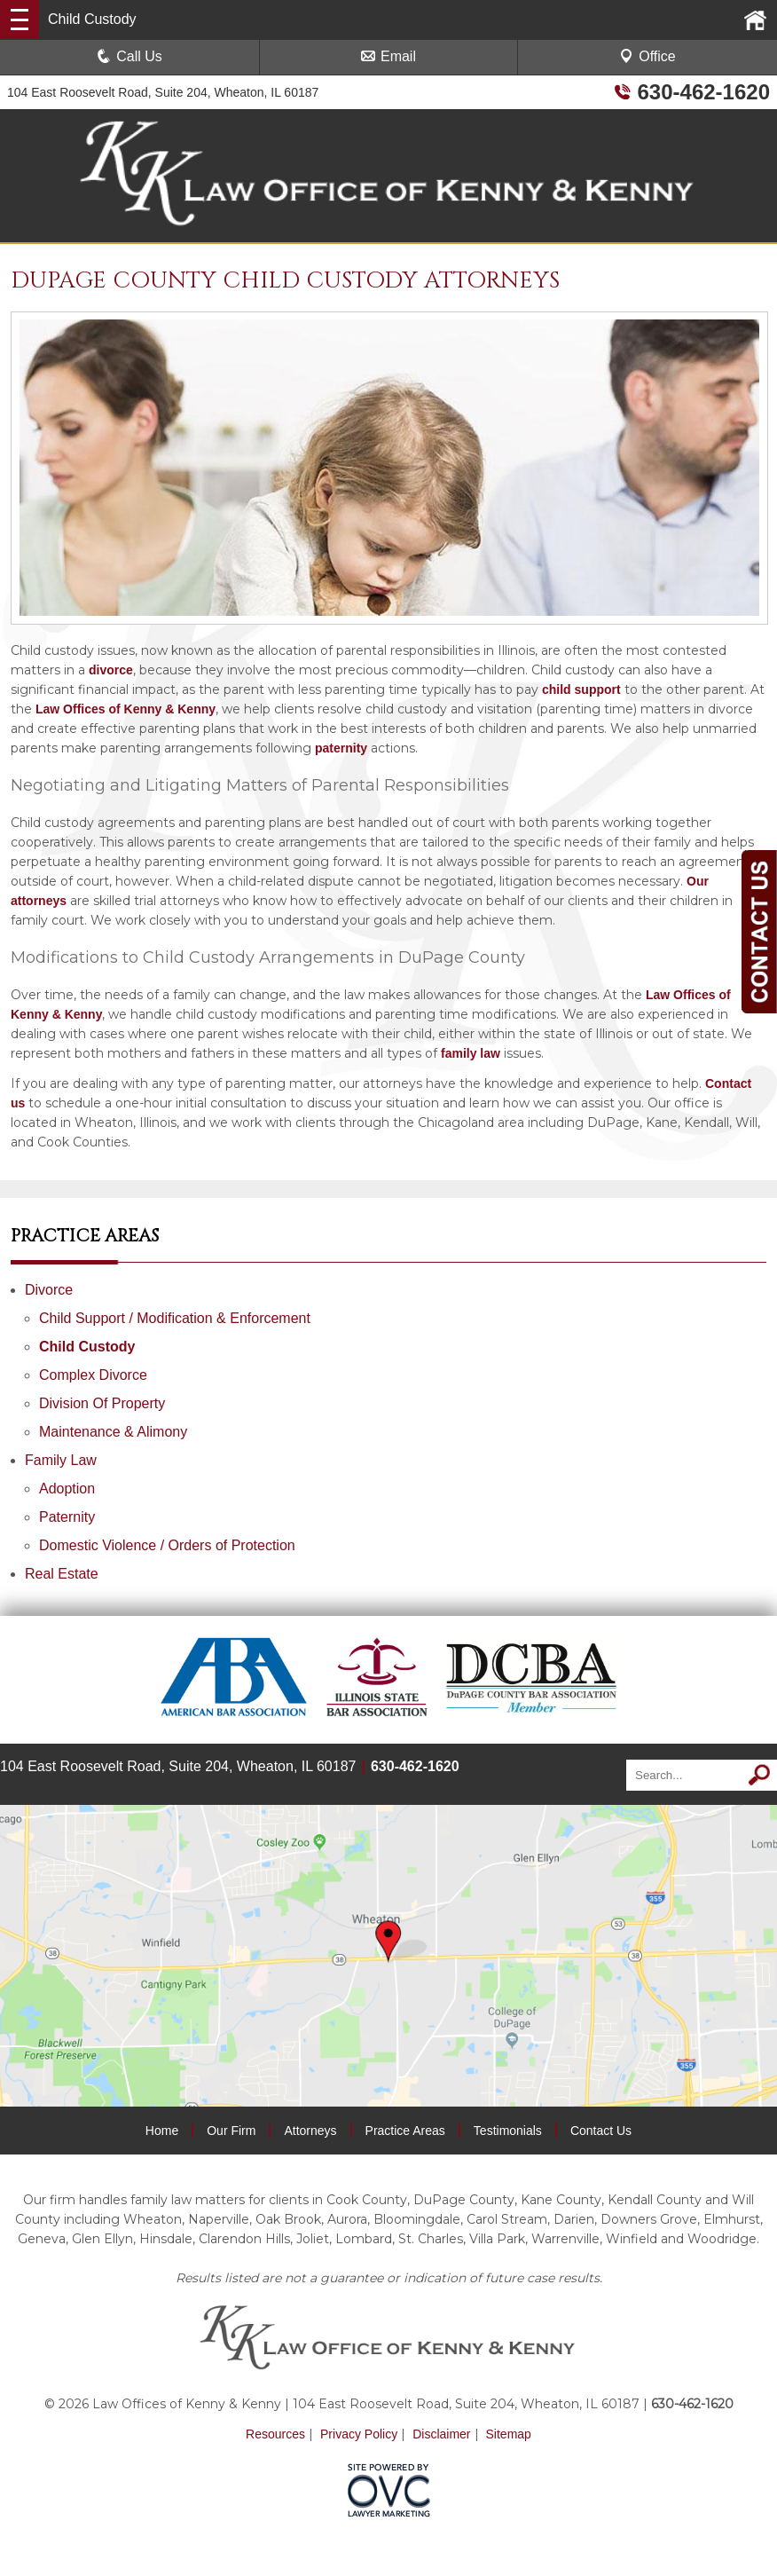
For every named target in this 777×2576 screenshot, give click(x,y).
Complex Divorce (93, 1375)
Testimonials (508, 2130)
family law (470, 1053)
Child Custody (87, 1346)
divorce (111, 670)
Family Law (61, 1460)
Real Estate (61, 1573)
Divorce (49, 1289)
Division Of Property (102, 1403)
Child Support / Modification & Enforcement (174, 1318)
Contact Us (601, 2130)
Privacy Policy (358, 2434)
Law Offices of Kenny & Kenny (125, 709)
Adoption (67, 1488)
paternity (341, 748)
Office (647, 56)
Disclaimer (441, 2434)
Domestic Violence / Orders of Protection (167, 1545)
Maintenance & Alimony (113, 1431)
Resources (275, 2434)
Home (161, 2130)
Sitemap (508, 2434)
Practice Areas (405, 2130)
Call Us (129, 56)
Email (388, 56)
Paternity (67, 1516)
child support (581, 689)
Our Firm (231, 2130)
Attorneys (310, 2130)
